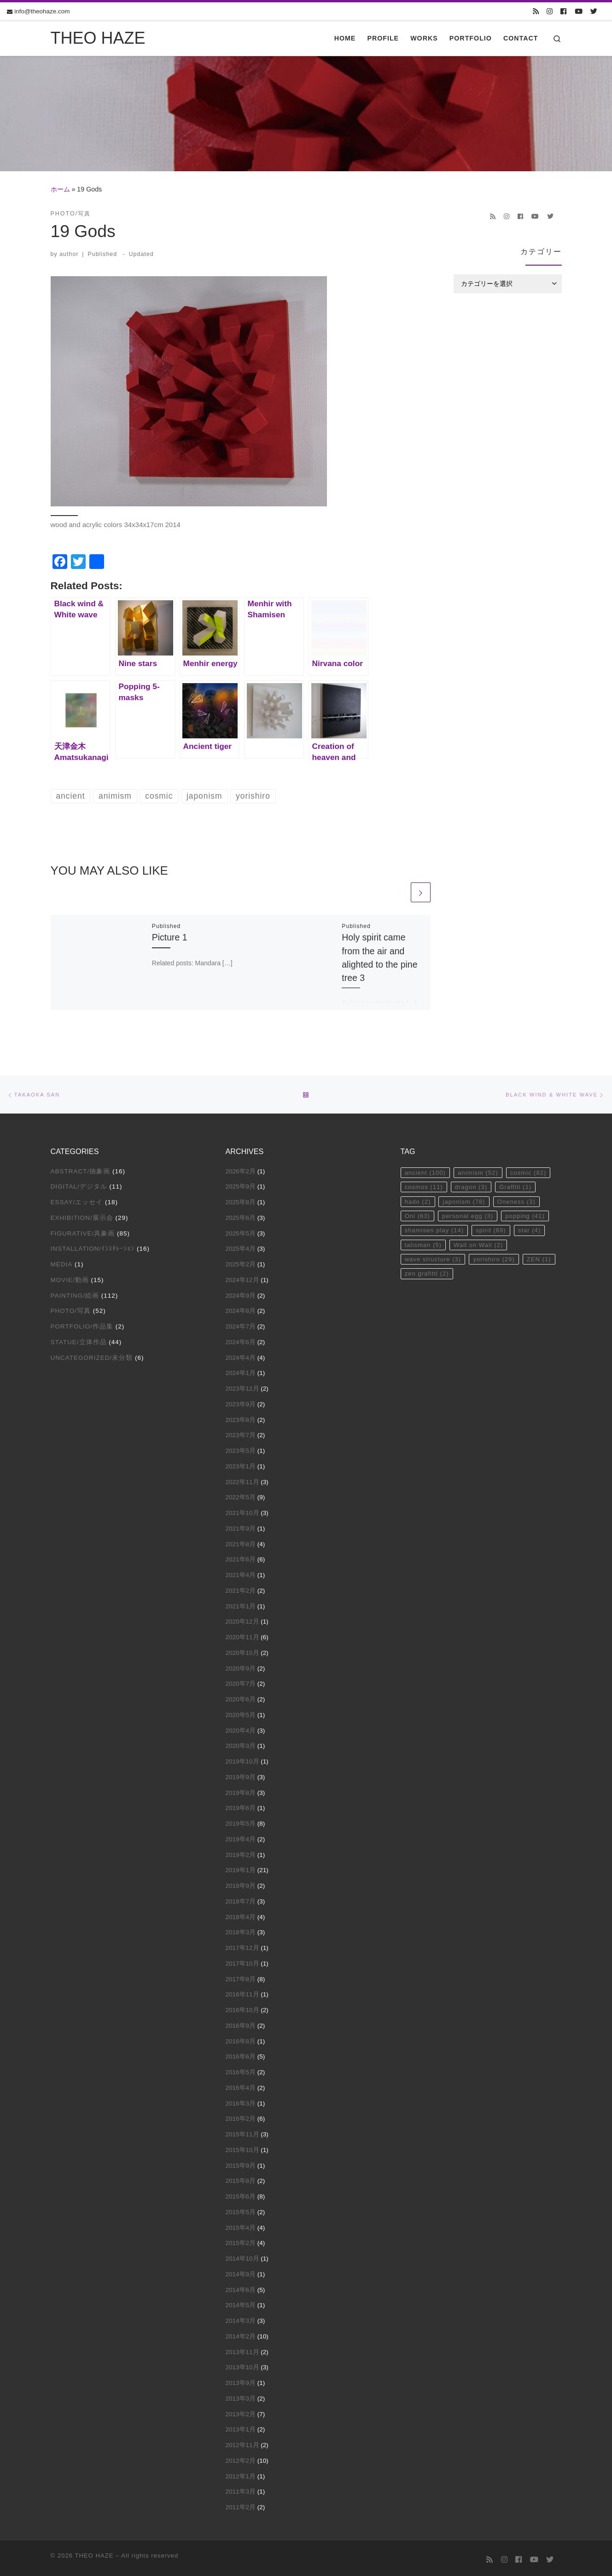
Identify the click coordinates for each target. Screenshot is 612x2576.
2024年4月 (241, 1355)
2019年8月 (241, 1790)
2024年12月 (242, 1277)
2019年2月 (241, 1852)
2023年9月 (241, 1401)
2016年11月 (242, 1992)
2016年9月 (241, 2023)
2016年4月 (241, 2085)
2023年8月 (241, 1417)
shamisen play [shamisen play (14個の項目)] (435, 1229)
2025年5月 (241, 1231)
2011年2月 (241, 2504)
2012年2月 (241, 2458)
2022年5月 (241, 1494)
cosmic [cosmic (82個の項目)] (532, 1170)
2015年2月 (241, 2240)
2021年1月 (241, 1604)
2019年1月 (241, 1867)
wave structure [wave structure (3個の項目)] (434, 1259)
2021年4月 (241, 1572)
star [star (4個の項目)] (533, 1229)
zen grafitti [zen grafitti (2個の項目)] (427, 1274)
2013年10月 (242, 2364)
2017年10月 (242, 1961)
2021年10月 (242, 1510)
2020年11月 (242, 1634)
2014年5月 (241, 2302)
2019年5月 (241, 1821)
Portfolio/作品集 (82, 1324)
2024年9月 (241, 1293)
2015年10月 (242, 2147)
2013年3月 (241, 2396)
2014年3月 (241, 2318)
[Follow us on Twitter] (593, 11)
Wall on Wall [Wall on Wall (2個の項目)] (480, 1245)
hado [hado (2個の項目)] (418, 1200)
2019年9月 (241, 1774)
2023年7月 (241, 1432)
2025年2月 (241, 1262)
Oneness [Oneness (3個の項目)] (519, 1200)
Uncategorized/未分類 (92, 1355)
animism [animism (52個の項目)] (480, 1170)
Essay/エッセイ (77, 1199)
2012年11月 (242, 2442)
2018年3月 (241, 1929)
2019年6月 (241, 1805)
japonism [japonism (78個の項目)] (466, 1200)
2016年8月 (241, 2039)
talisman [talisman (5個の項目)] (424, 1245)
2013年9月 (241, 2380)
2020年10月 (242, 1650)
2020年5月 (241, 1712)
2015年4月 (241, 2225)
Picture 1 (169, 939)
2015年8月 (241, 2178)
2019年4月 (241, 1836)
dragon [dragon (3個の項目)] (473, 1185)
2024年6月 (241, 1339)
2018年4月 (241, 1914)
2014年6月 (241, 2287)
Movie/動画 (70, 1277)
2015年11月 (242, 2132)
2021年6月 (241, 1557)
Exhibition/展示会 (82, 1215)
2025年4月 (241, 1246)
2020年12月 (242, 1619)
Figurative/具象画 (83, 1231)
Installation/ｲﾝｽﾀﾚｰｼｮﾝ (93, 1246)
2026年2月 (241, 1169)
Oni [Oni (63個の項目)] (418, 1215)
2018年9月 (241, 1883)
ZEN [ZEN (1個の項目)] (542, 1259)
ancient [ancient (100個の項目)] (426, 1170)
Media (62, 1262)
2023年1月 (241, 1464)
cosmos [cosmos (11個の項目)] (424, 1185)
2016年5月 (241, 2069)
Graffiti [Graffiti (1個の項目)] (518, 1185)
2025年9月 (241, 1184)
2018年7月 (241, 1899)
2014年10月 (242, 2256)
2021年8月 (241, 1541)
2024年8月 (241, 1308)
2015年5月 (241, 2209)
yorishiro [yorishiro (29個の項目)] (496, 1259)
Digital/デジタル (79, 1184)
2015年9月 (241, 2163)
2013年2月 (241, 2411)
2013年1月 (241, 2427)
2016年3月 (241, 2101)
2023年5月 (241, 1448)
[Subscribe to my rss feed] (536, 11)
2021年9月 (241, 1526)
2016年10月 (242, 2007)
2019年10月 (242, 1759)
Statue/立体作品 (79, 1339)
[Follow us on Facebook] (563, 11)
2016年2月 (241, 2116)
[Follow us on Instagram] (550, 11)
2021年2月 (241, 1588)
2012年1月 (241, 2474)
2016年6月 (241, 2054)
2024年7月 (241, 1324)
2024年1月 (241, 1370)
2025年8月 (241, 1199)
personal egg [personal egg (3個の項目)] (469, 1215)
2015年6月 (241, 2194)
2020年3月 (241, 1743)
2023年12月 (242, 1386)
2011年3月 (241, 2489)
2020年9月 (241, 1666)
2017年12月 (242, 1945)
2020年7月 (241, 1681)
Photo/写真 (71, 1308)
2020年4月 (241, 1728)
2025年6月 (241, 1215)
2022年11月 (242, 1479)
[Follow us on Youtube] (579, 11)
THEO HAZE (94, 2553)
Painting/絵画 (75, 1293)
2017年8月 (241, 1976)
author (68, 254)
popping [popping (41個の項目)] (528, 1215)
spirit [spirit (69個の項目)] (493, 1229)
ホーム (60, 189)
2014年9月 (241, 2272)
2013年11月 (242, 2349)
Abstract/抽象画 (81, 1169)
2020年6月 (241, 1697)
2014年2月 (241, 2334)
